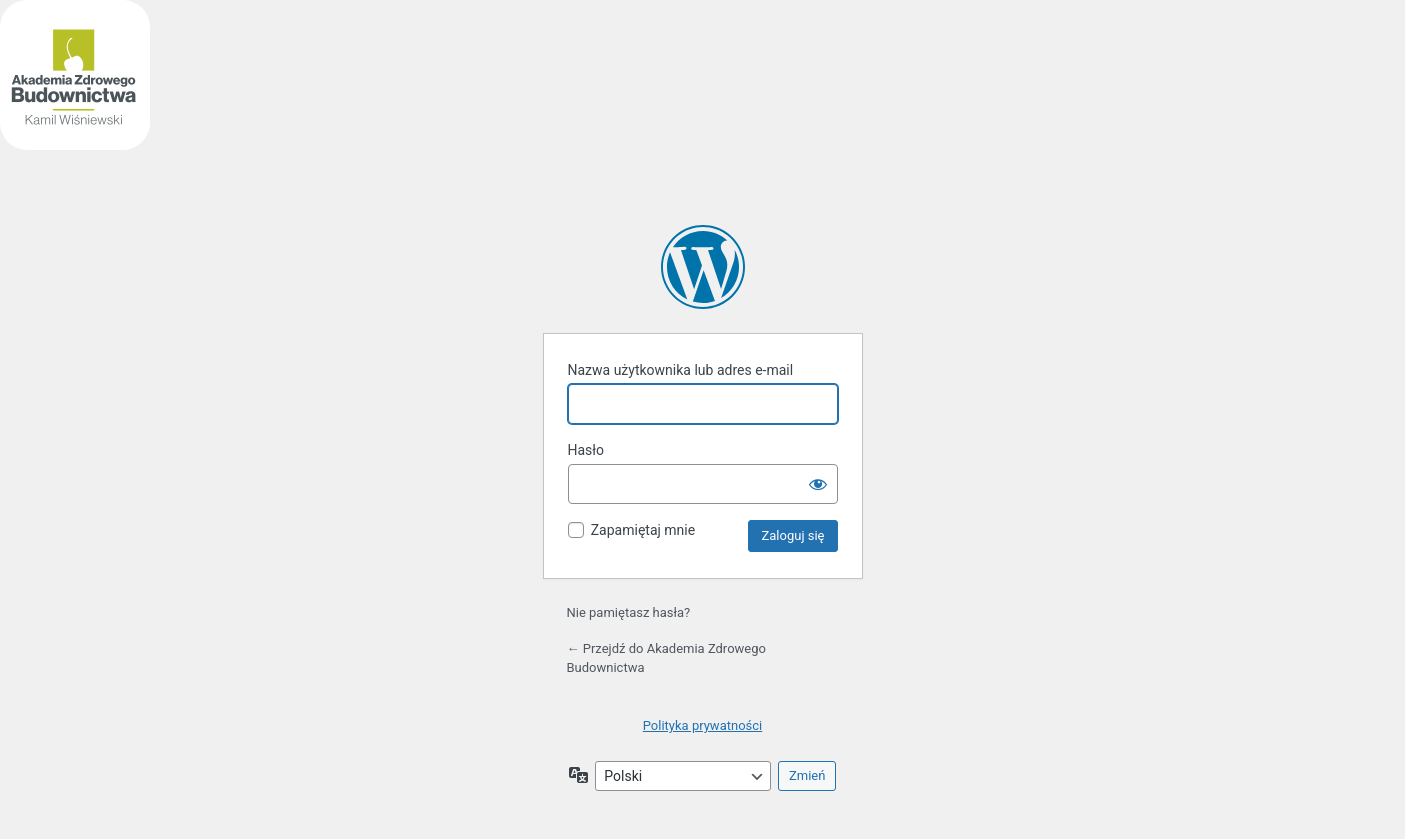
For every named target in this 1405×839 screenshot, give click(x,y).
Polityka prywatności (702, 725)
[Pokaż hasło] (818, 484)
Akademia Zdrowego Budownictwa (703, 267)
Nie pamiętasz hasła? (629, 612)
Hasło (586, 450)
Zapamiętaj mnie (643, 530)
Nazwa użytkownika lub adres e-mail (681, 370)
